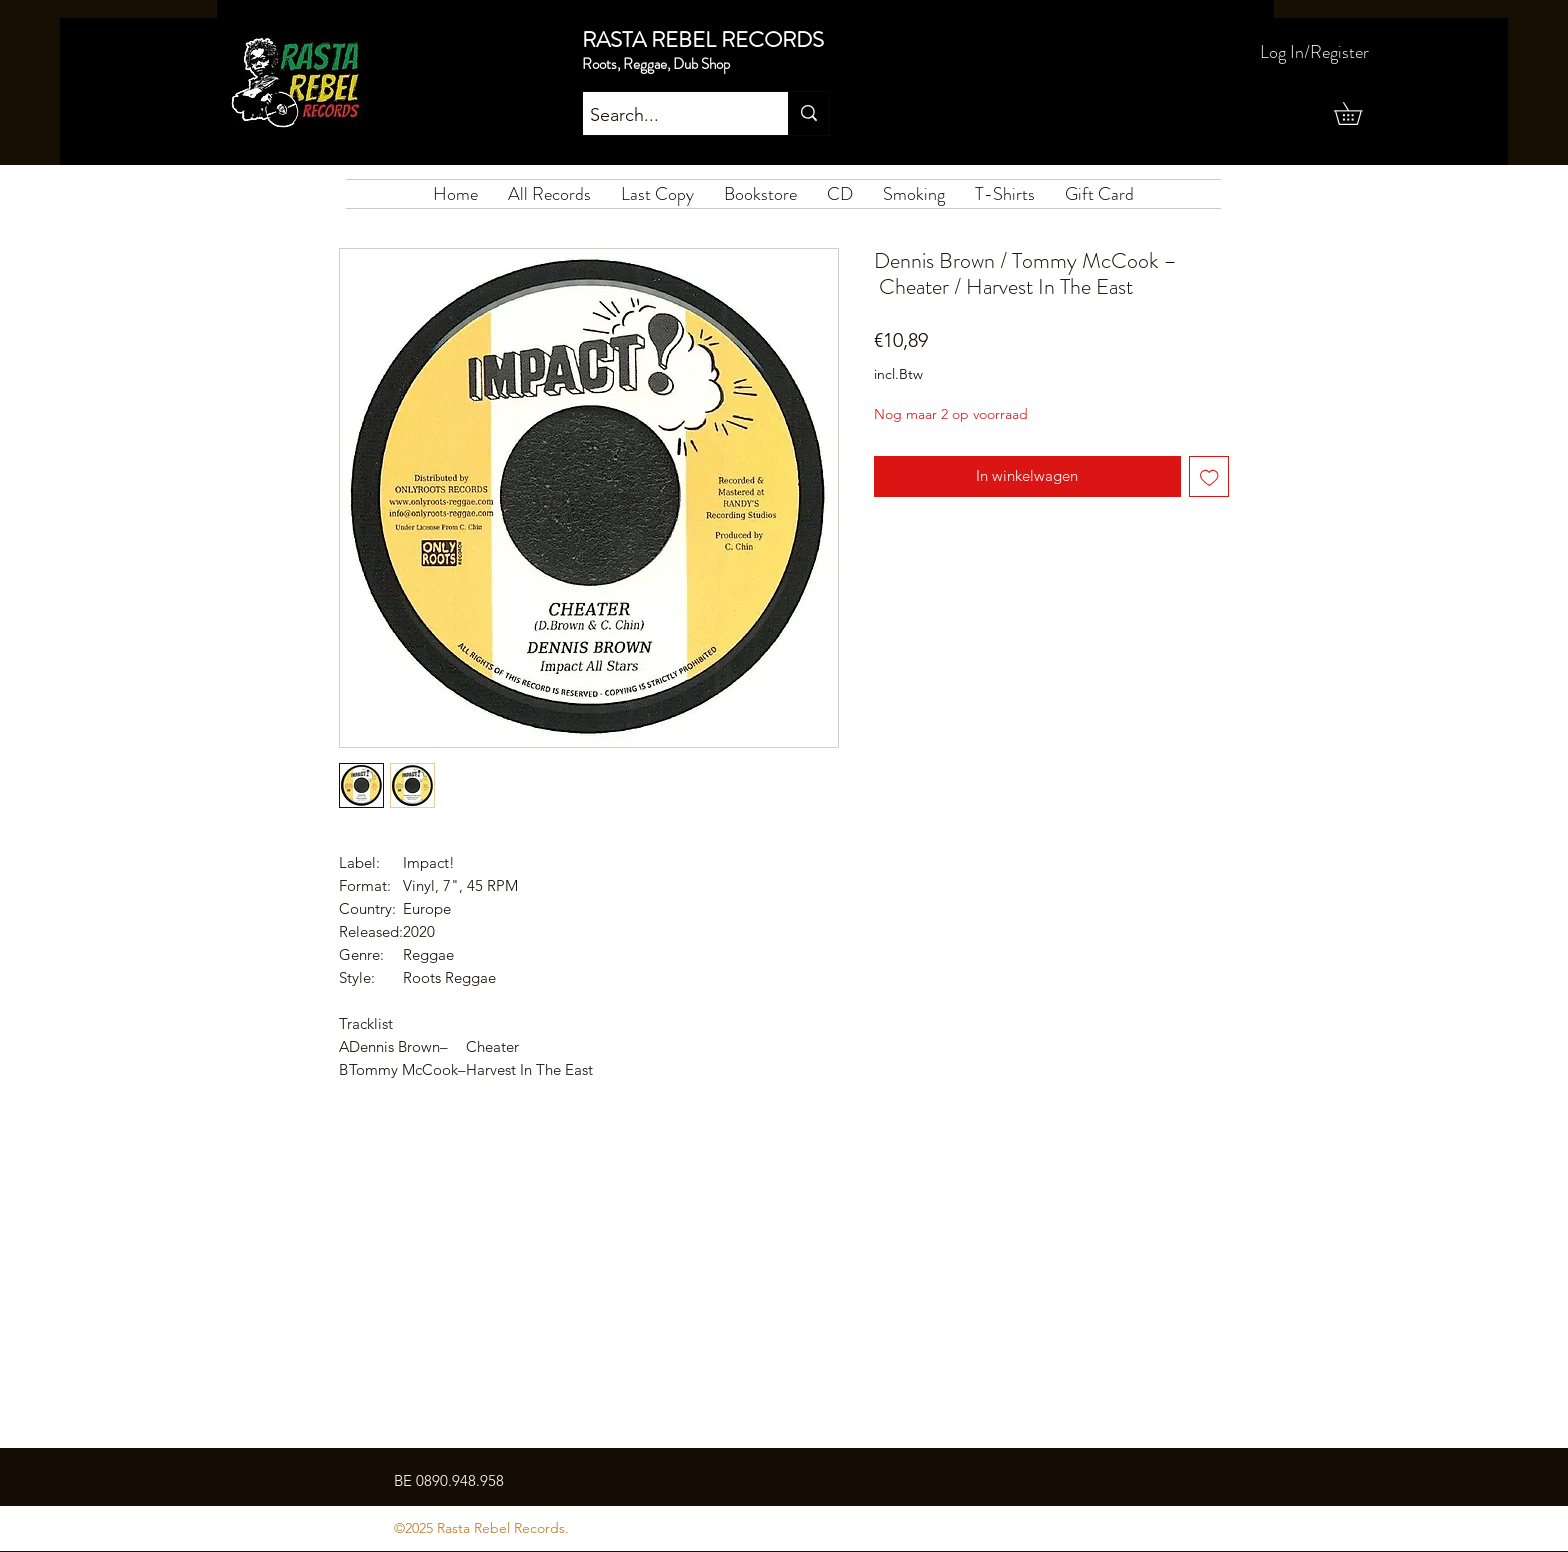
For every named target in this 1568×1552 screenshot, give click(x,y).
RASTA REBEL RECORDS (703, 39)
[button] (1359, 113)
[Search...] (668, 116)
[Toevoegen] (1209, 476)
